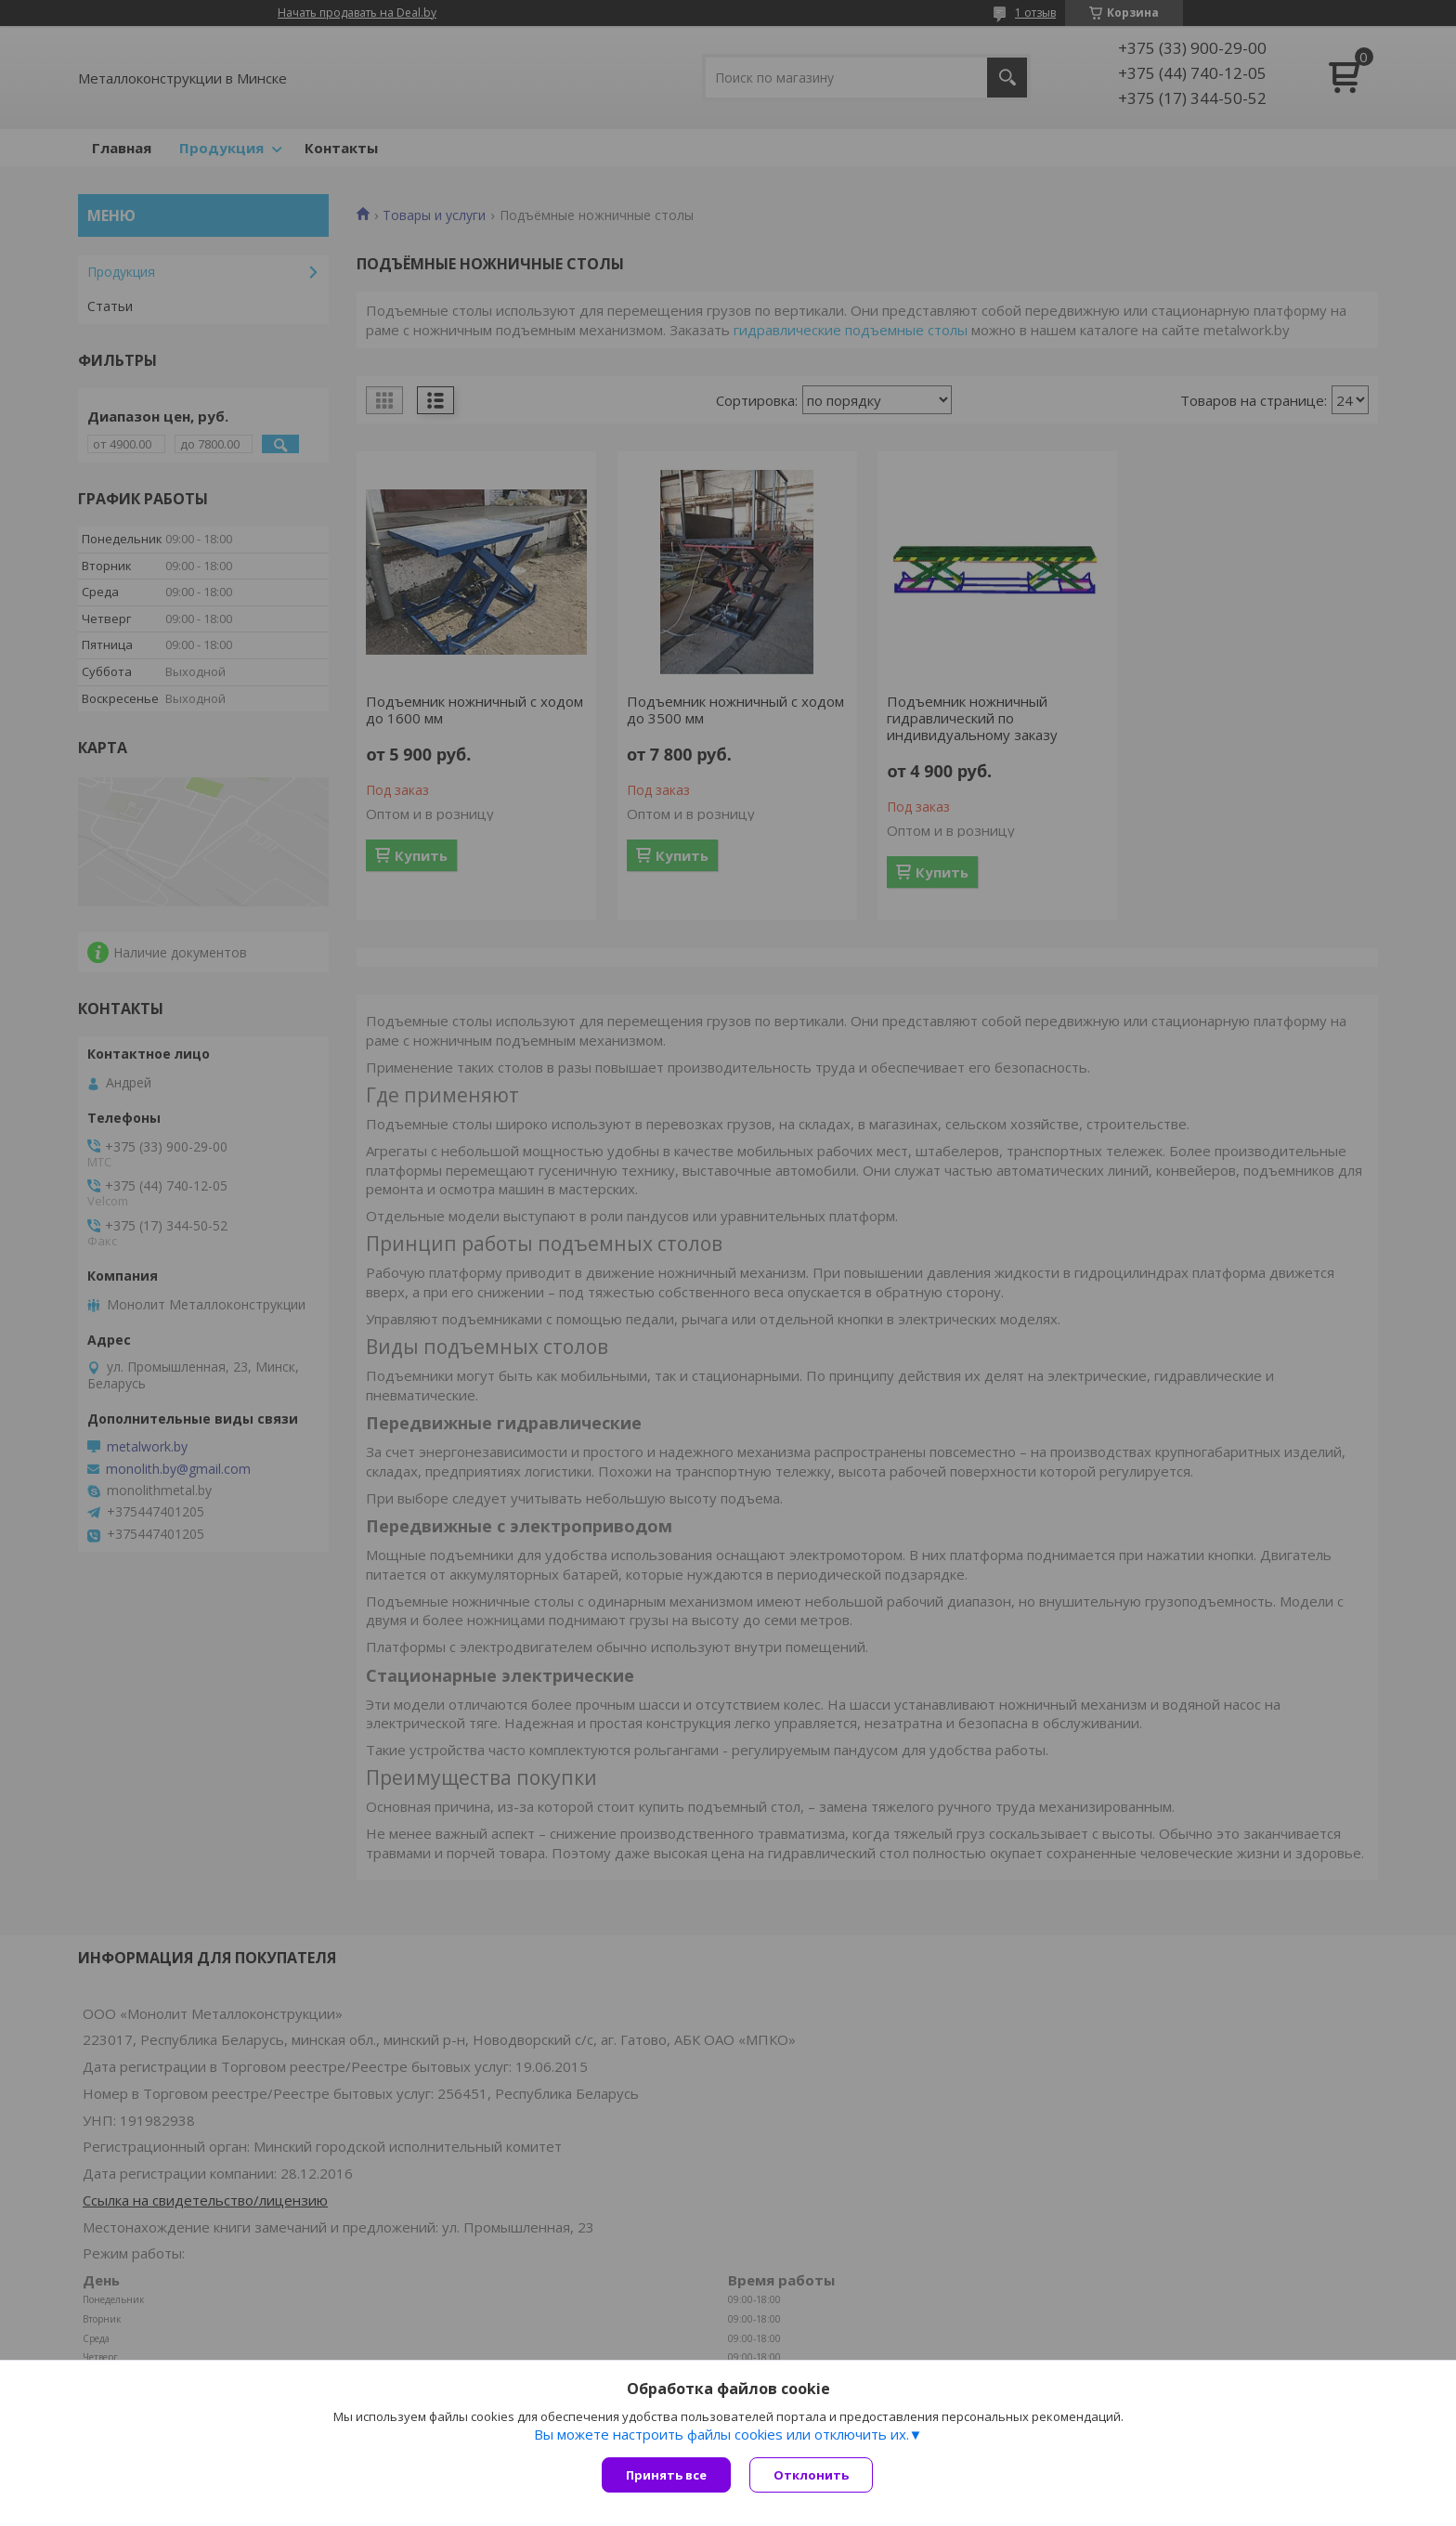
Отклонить (811, 2475)
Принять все (666, 2475)
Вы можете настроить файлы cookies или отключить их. (721, 2434)
